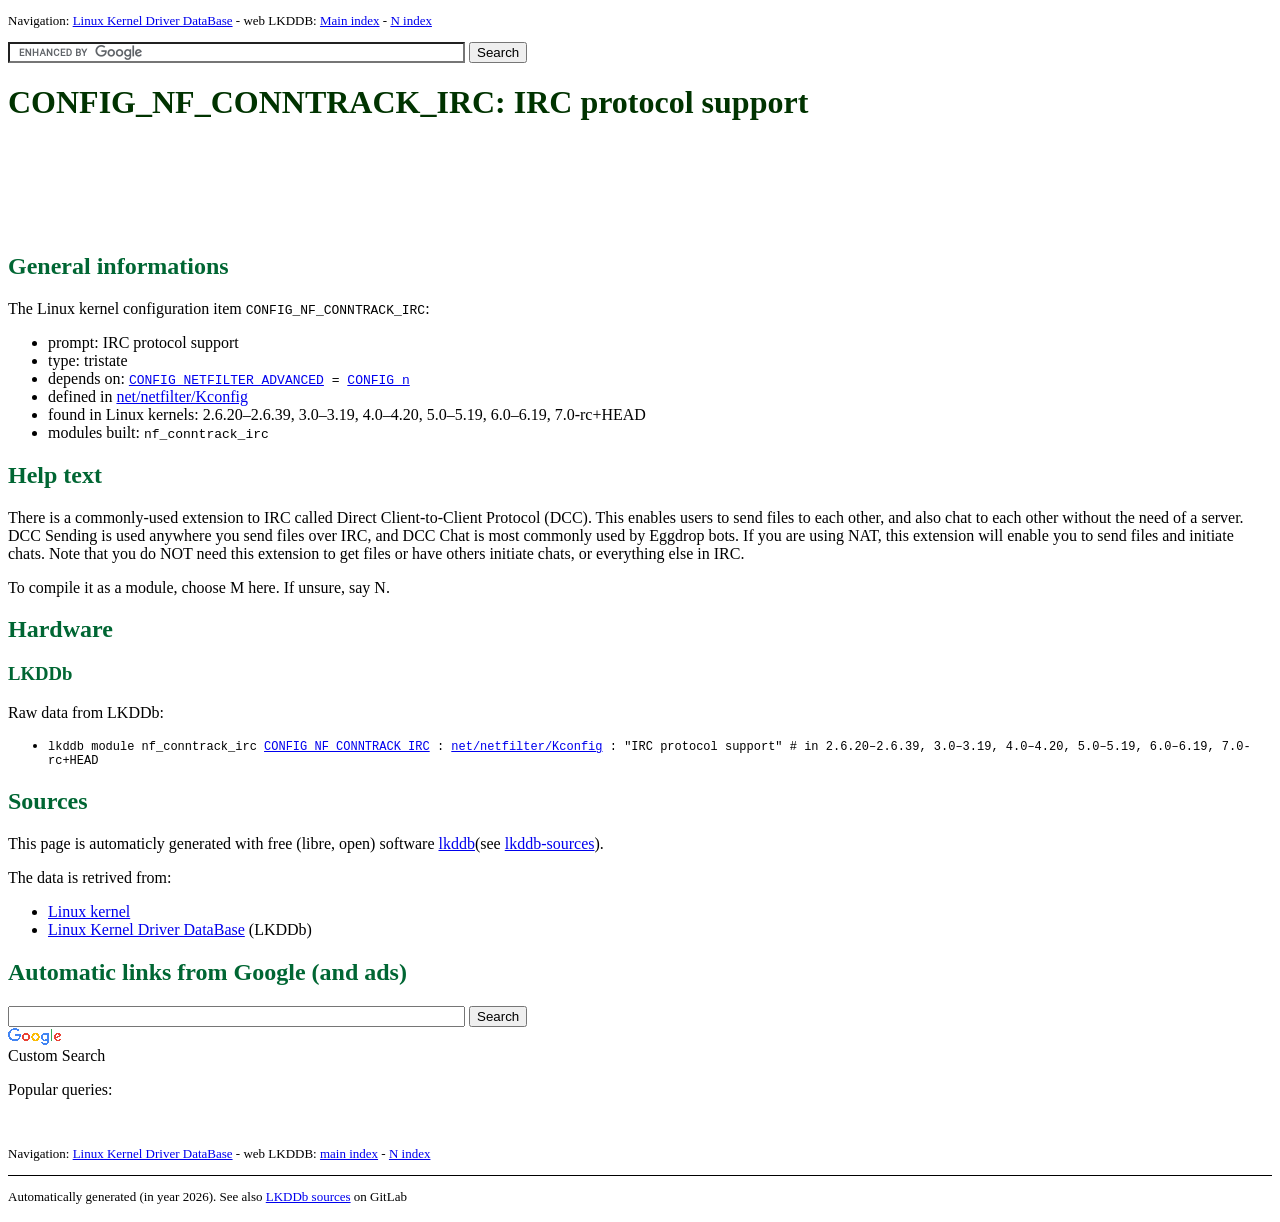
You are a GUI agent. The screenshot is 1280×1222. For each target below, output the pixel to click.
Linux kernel (89, 915)
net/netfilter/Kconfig (182, 396)
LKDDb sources (308, 1200)
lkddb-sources (550, 847)
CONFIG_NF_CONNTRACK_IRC (347, 746)
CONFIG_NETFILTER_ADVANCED (226, 379)
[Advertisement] (372, 188)
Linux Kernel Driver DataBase (153, 20)
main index (349, 1157)
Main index (350, 20)
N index (411, 20)
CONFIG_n (378, 379)
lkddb (457, 847)
